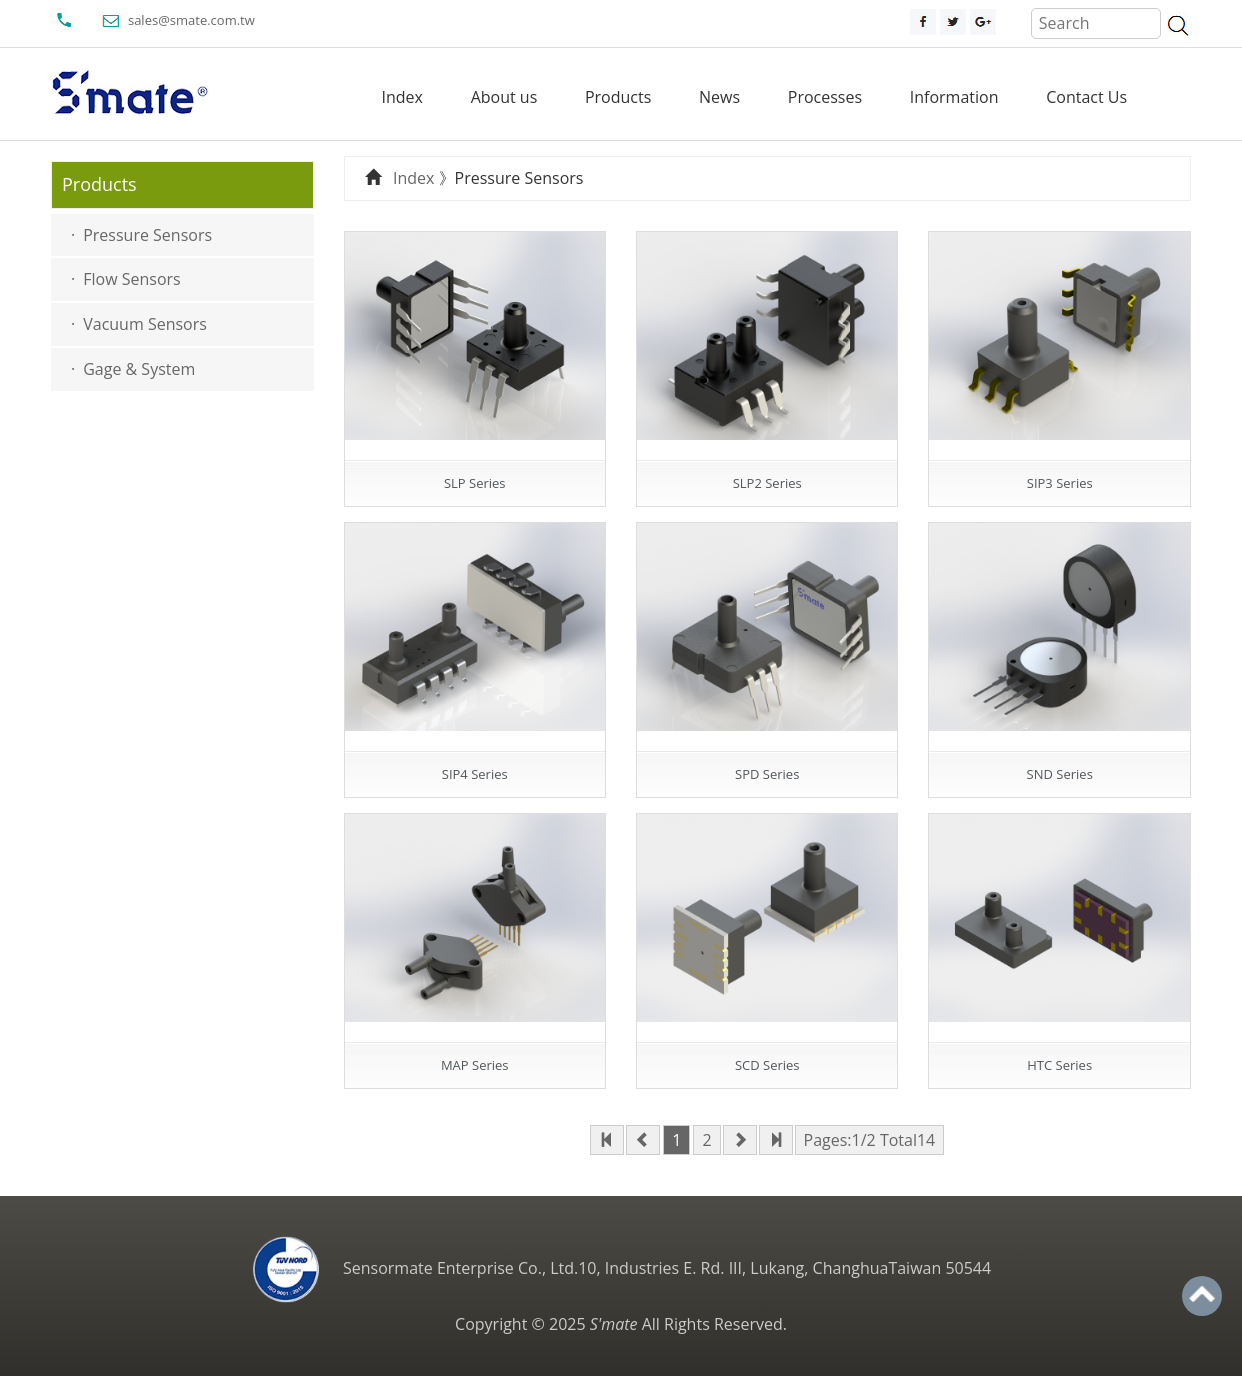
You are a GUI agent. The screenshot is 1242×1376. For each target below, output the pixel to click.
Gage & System (139, 369)
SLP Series (475, 483)
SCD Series (767, 1065)
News (719, 97)
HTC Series (1059, 1065)
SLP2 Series (767, 483)
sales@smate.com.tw (191, 20)
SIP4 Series (475, 774)
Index (402, 97)
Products (618, 97)
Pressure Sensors (147, 235)
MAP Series (475, 1065)
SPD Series (767, 774)
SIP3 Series (1060, 483)
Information (954, 97)
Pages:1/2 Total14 (870, 1140)
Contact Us (1086, 97)
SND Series (1060, 774)
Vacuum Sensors (145, 324)
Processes (825, 97)
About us (504, 97)
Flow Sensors (131, 279)
